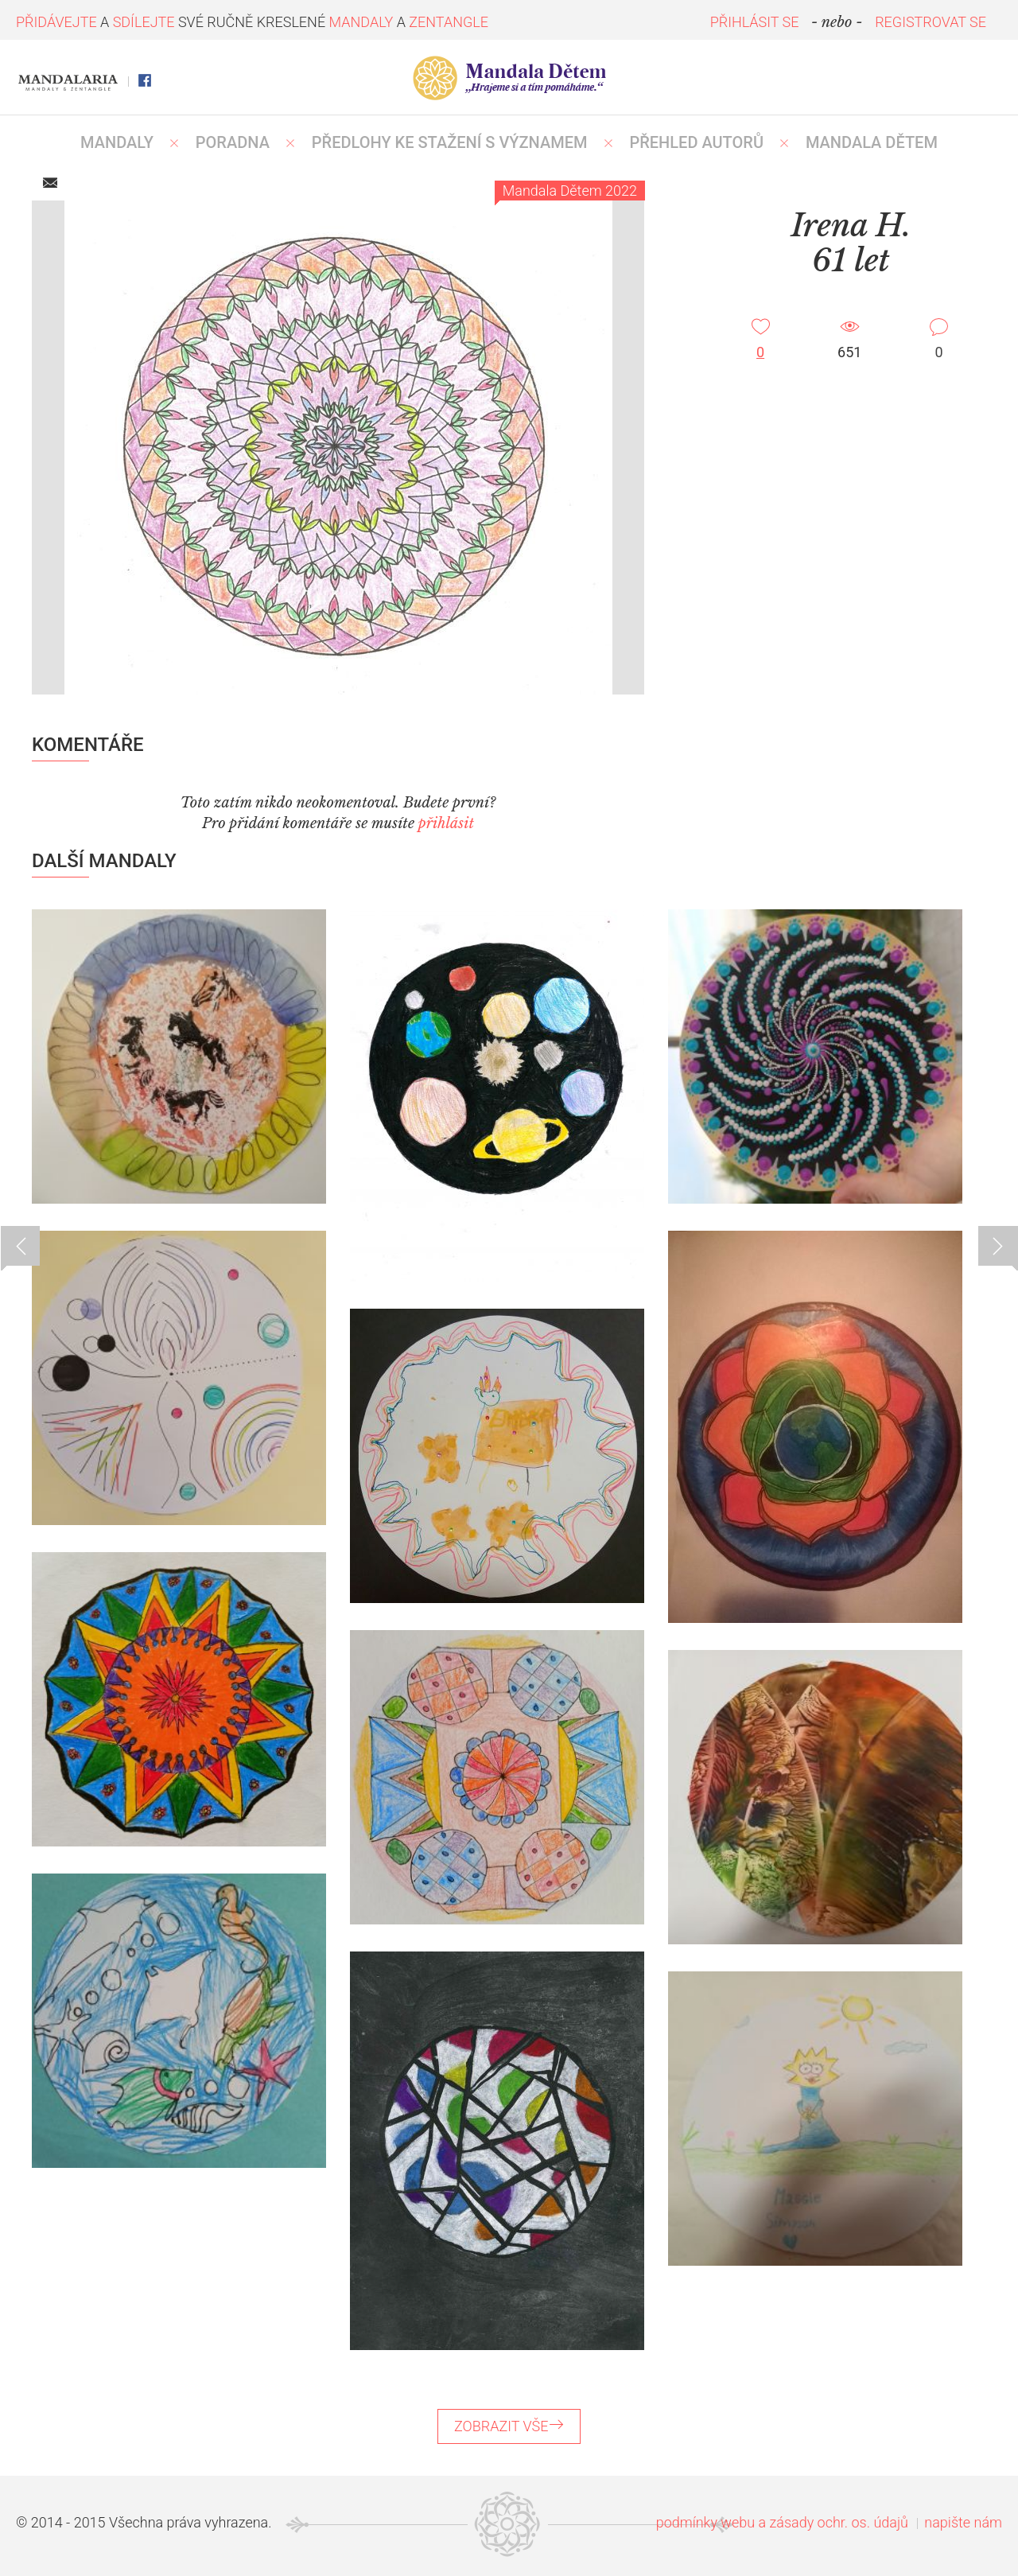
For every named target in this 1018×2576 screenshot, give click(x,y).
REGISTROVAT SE (930, 22)
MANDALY (116, 142)
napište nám (963, 2522)
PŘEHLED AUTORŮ (696, 142)
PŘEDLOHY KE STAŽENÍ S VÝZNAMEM (450, 142)
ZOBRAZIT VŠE (509, 2426)
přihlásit (446, 823)
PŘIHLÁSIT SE (754, 22)
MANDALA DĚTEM (872, 142)
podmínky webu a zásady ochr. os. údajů (782, 2522)
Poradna (233, 142)
